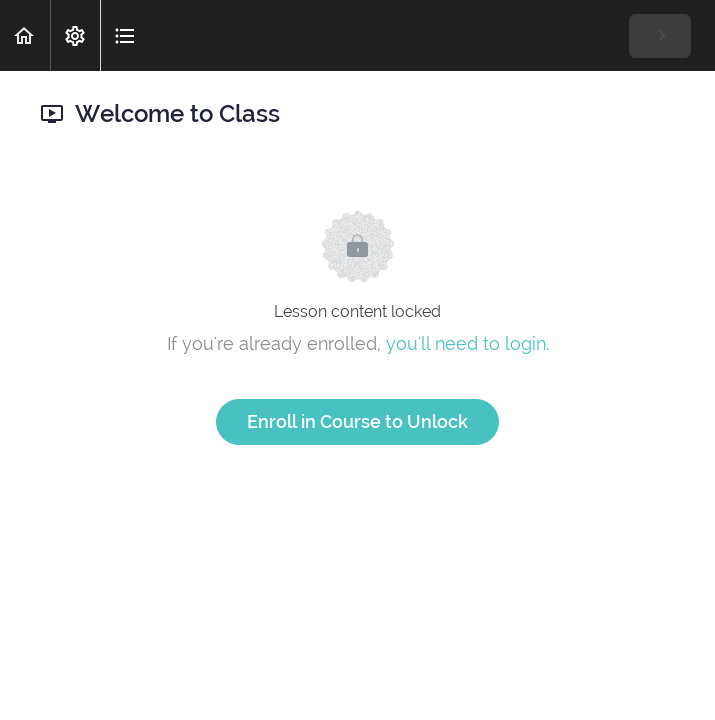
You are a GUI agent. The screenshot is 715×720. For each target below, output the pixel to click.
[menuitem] (75, 35)
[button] (25, 35)
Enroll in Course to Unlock (357, 421)
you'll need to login (466, 343)
